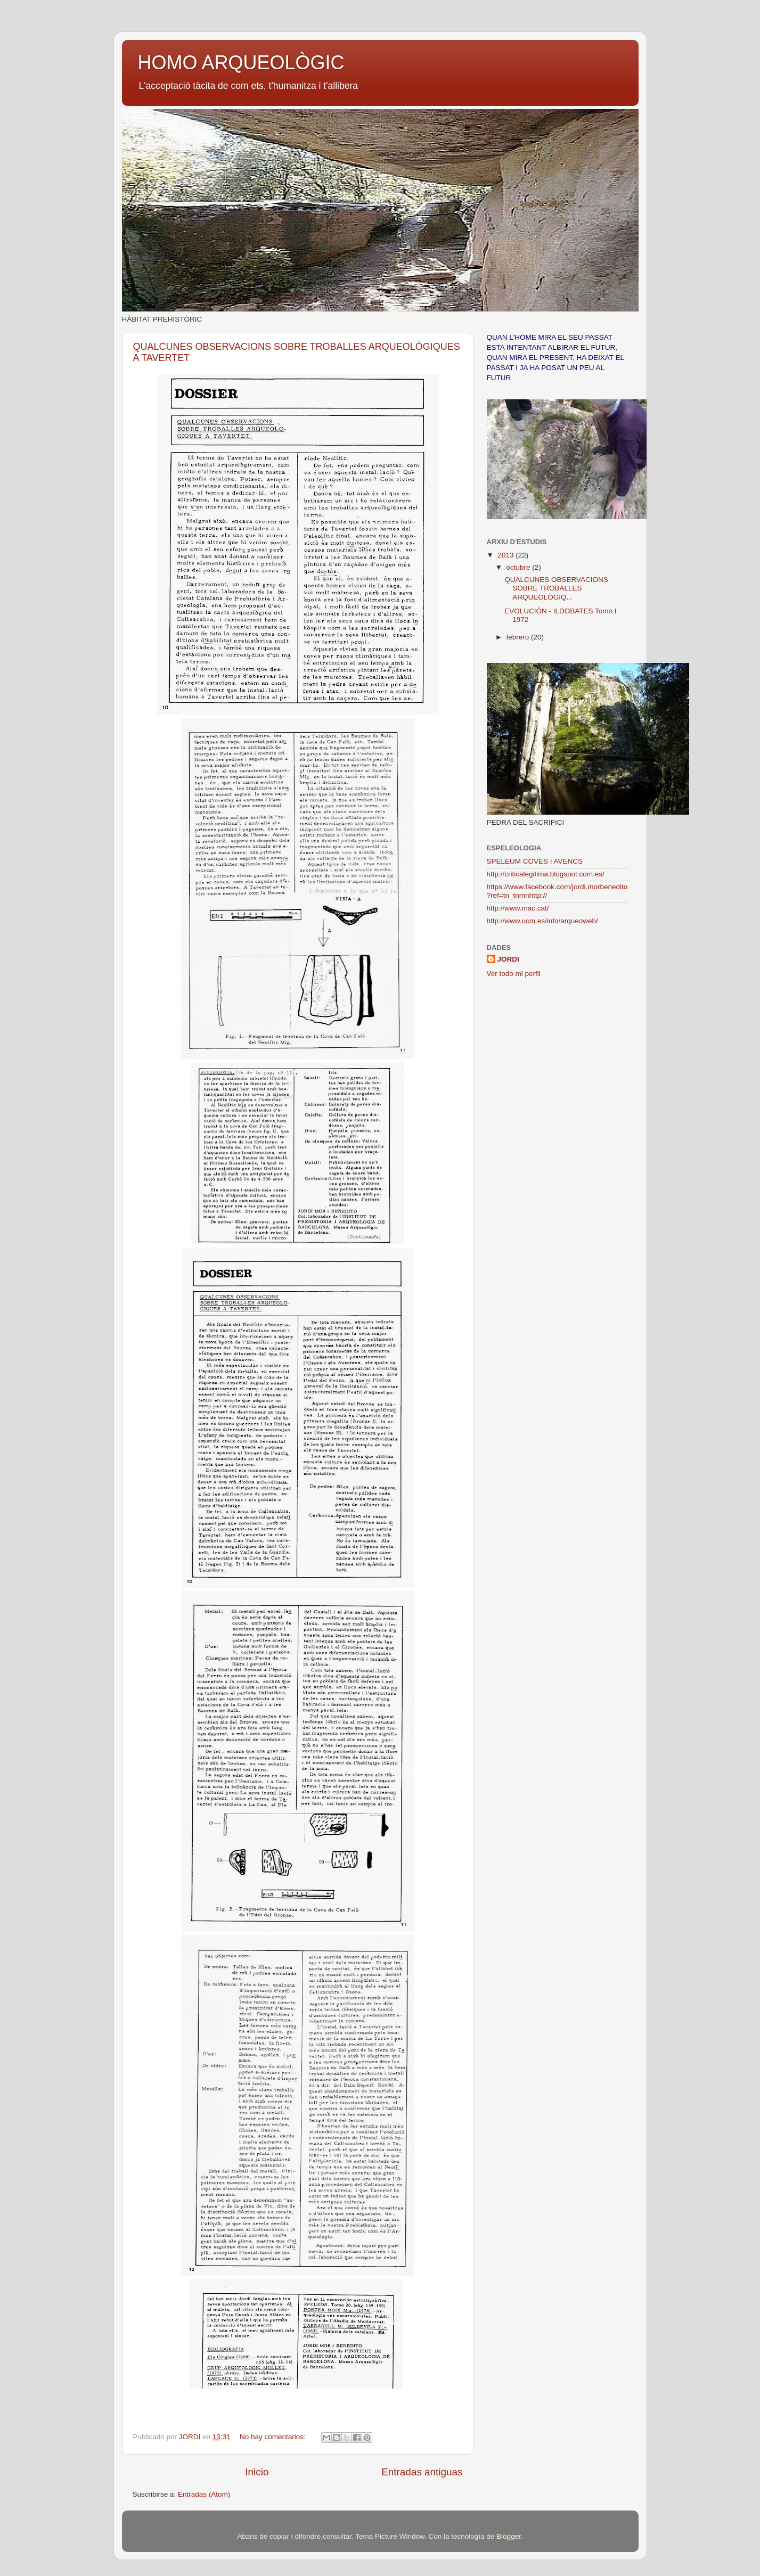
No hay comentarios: (274, 2437)
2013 (506, 555)
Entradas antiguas (421, 2471)
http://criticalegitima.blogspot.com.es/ (545, 874)
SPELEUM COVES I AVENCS (535, 861)
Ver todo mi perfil (514, 974)
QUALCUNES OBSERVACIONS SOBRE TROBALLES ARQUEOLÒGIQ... (556, 588)
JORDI (508, 959)
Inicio (256, 2471)
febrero (519, 637)
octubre (519, 567)
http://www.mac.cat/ (518, 908)
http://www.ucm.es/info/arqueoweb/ (542, 921)
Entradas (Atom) (204, 2494)
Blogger (508, 2536)
